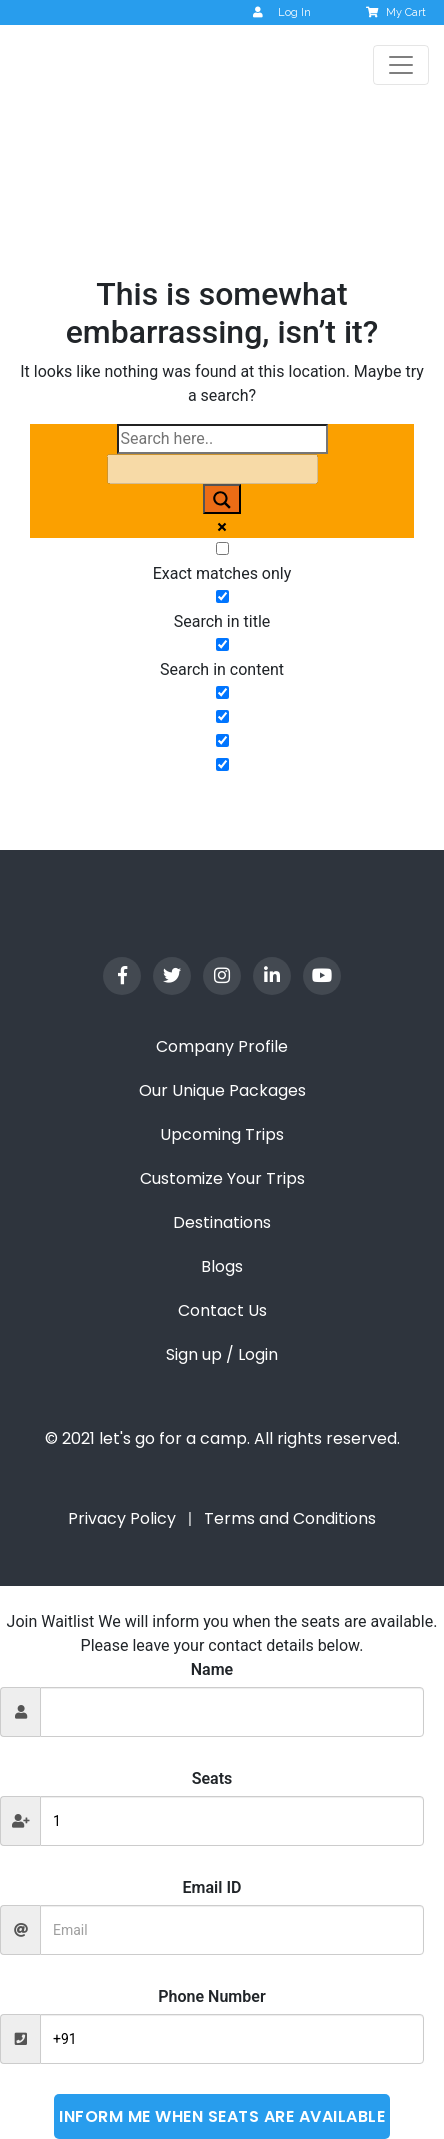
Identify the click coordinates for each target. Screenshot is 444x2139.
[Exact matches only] (222, 548)
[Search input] (222, 439)
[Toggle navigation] (401, 65)
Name (212, 1669)
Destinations (222, 1222)
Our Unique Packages (222, 1090)
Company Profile (222, 1046)
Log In (282, 12)
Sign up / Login (222, 1354)
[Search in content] (222, 644)
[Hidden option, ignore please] (222, 716)
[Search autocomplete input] (212, 469)
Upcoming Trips (222, 1134)
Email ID (212, 1887)
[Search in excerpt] (222, 692)
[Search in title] (222, 596)
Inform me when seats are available (222, 2116)
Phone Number (211, 1996)
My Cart (397, 12)
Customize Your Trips (222, 1178)
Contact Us (222, 1310)
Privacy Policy (122, 1518)
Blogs (222, 1266)
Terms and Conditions (290, 1518)
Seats (212, 1778)
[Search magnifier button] (222, 499)
